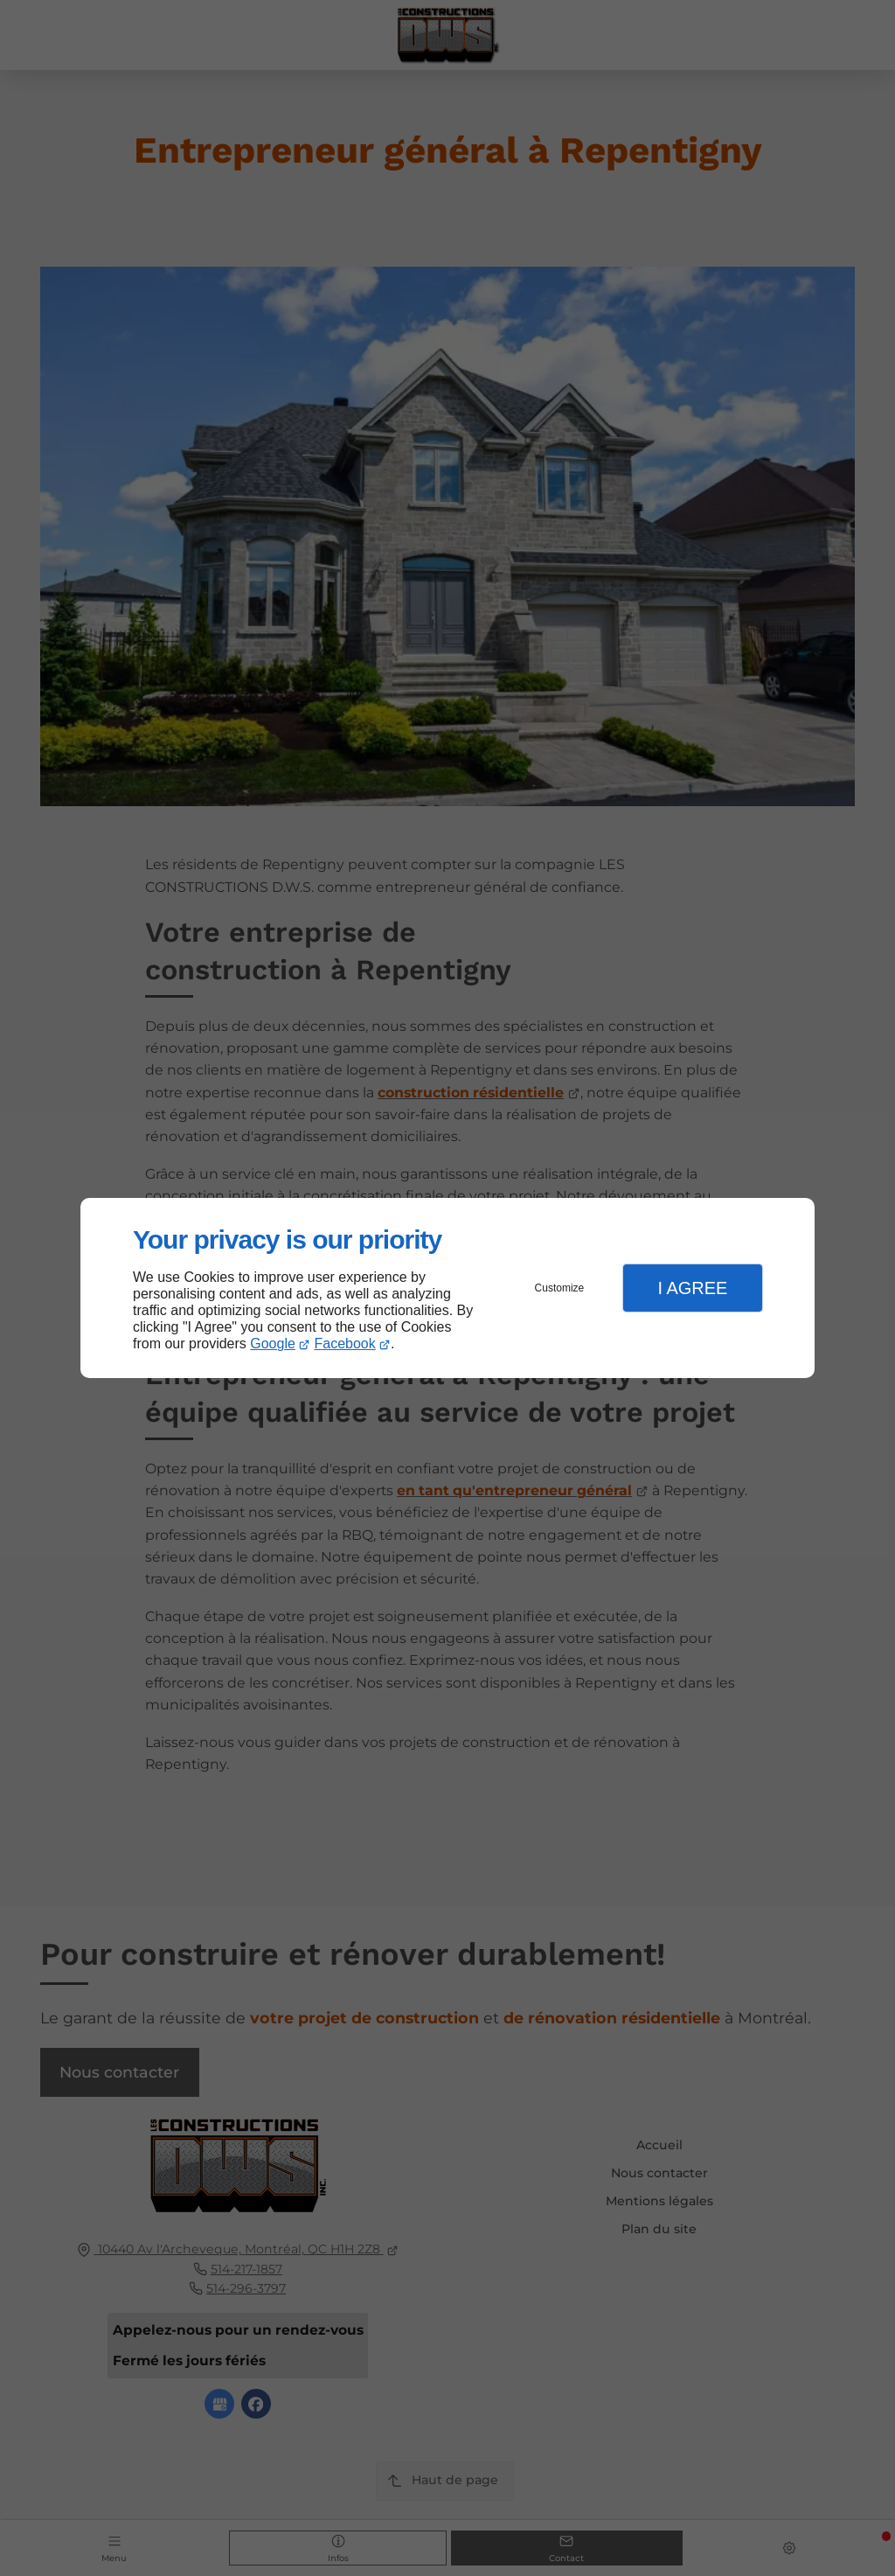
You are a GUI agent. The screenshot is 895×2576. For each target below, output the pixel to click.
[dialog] (447, 1288)
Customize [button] (560, 1288)
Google (272, 1343)
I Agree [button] (692, 1288)
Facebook (345, 1343)
